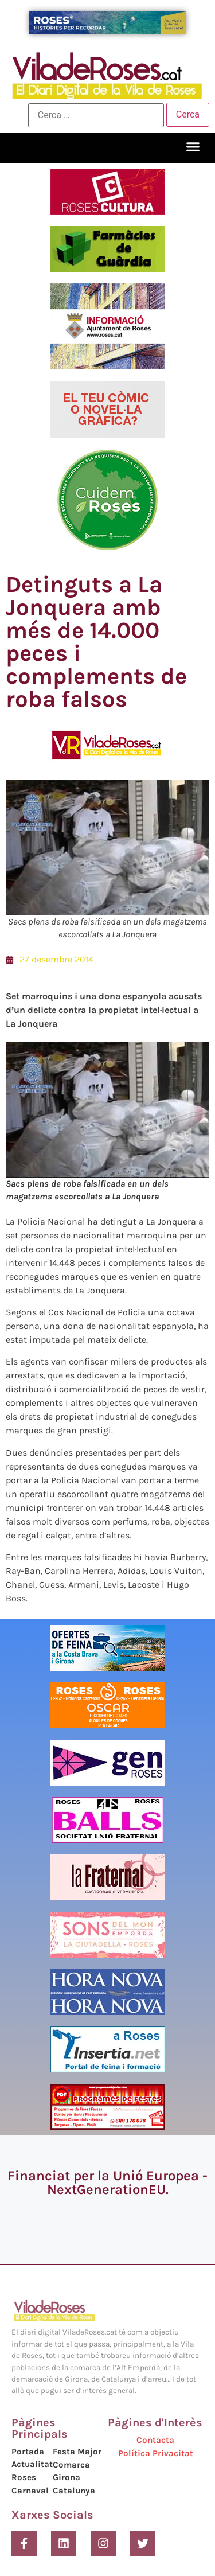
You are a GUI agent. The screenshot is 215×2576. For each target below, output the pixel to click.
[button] (193, 147)
